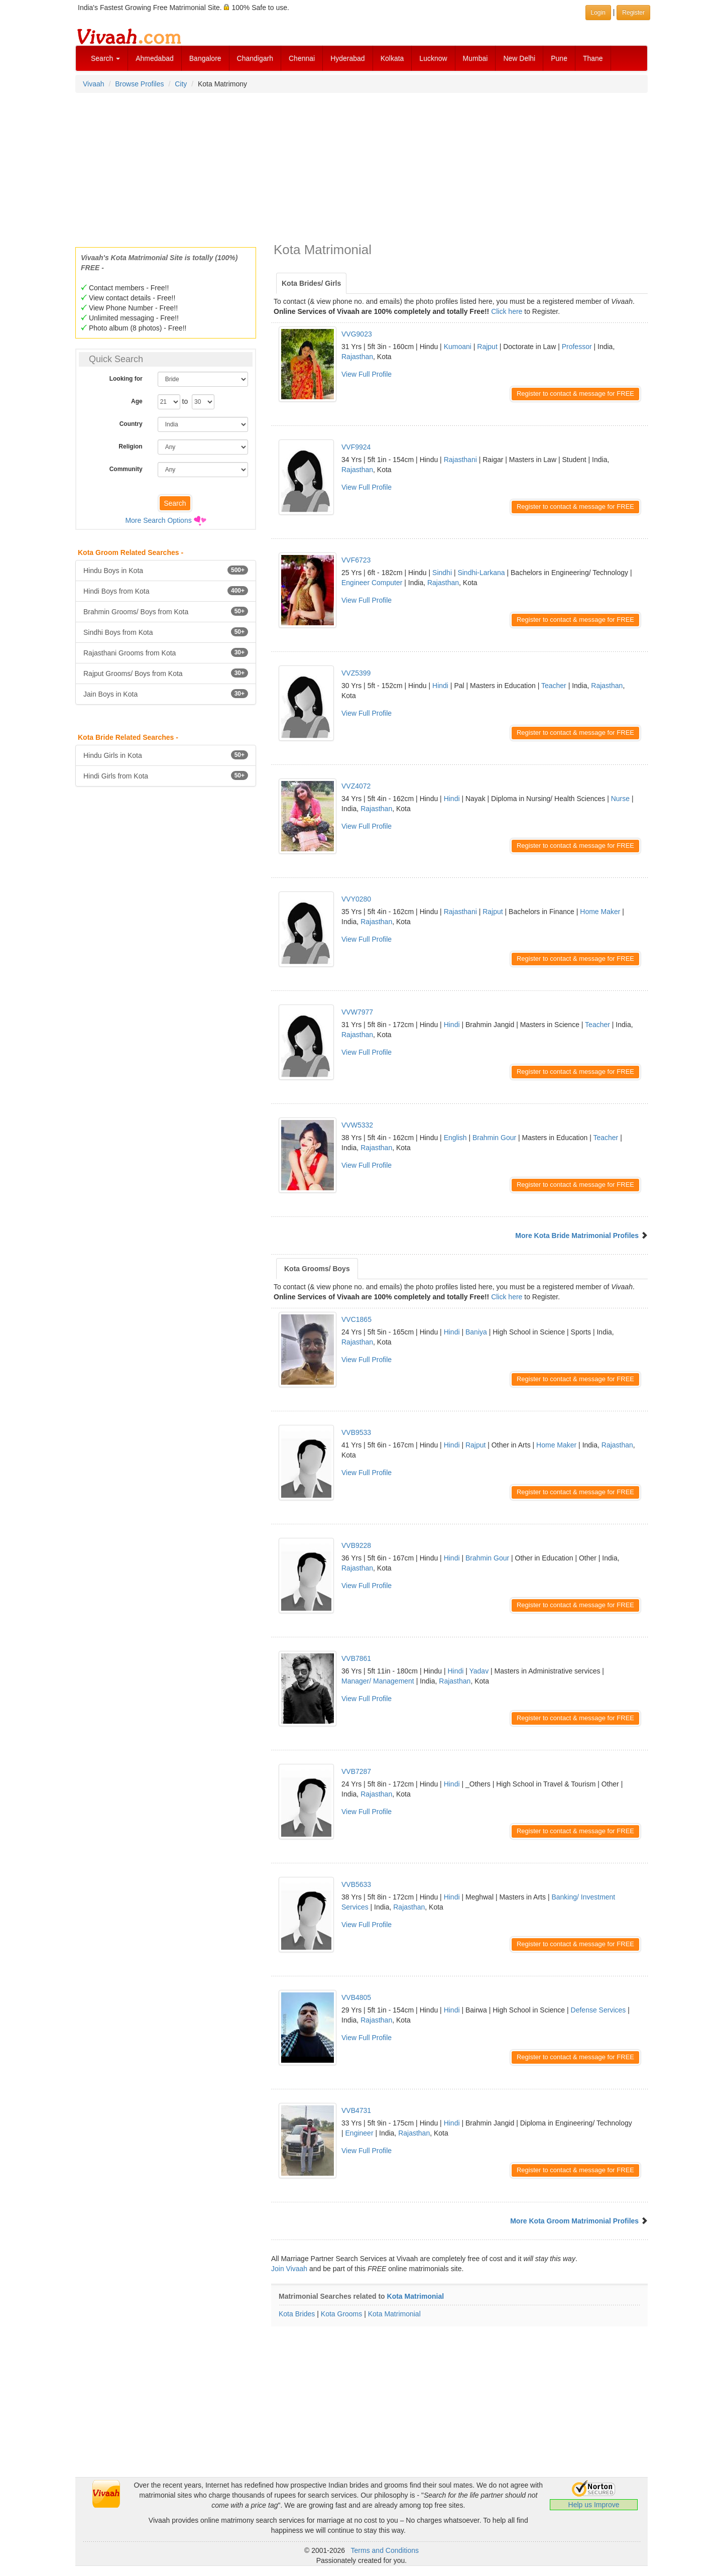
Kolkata (392, 58)
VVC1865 (356, 1319)
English (455, 1138)
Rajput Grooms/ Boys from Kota (165, 673)
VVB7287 (356, 1771)
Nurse (620, 799)
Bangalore (205, 58)
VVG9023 (356, 334)
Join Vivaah (290, 2269)
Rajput (487, 347)
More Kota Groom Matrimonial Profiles (574, 2221)
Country (131, 423)
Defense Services (598, 2010)
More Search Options (158, 520)
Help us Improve (594, 2505)
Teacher (553, 686)
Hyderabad (347, 58)
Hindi (440, 686)
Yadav (479, 1671)
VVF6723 (356, 560)
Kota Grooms (341, 2314)
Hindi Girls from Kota (165, 775)
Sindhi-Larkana (481, 573)
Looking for (126, 378)
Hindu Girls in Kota (165, 754)
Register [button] (633, 12)
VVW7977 (357, 1012)
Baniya (476, 1332)
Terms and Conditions (385, 2550)
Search (105, 58)
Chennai (302, 58)
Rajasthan (357, 357)
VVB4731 (356, 2110)
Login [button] (598, 12)
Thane (593, 58)
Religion (130, 446)
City (181, 84)
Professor (577, 347)
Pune (559, 58)
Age (137, 401)
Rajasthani (460, 460)
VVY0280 (356, 899)
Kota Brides (297, 2314)
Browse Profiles (139, 84)
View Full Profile (366, 374)
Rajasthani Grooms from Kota (165, 652)
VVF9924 (356, 447)
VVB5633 (356, 1884)
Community (126, 469)
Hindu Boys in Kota (165, 570)
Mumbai (475, 58)
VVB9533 (356, 1432)
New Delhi (519, 58)
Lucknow (433, 58)
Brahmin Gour (494, 1138)
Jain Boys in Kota (165, 693)
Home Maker (600, 912)
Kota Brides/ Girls (311, 283)
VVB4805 (356, 1997)
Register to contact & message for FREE (575, 393)
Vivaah (93, 84)
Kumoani (457, 347)
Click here (506, 311)
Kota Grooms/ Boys (317, 1269)
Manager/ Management (377, 1681)
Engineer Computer (371, 583)
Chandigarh (255, 58)
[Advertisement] (361, 166)
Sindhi (442, 573)
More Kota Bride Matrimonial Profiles (577, 1235)
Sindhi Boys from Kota (165, 631)
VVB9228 (356, 1545)
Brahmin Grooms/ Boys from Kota (165, 611)
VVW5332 (357, 1125)
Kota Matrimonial (415, 2296)
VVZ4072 (356, 786)
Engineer (359, 2133)
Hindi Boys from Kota (165, 590)
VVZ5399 (356, 673)
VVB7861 (356, 1658)
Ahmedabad (155, 58)
